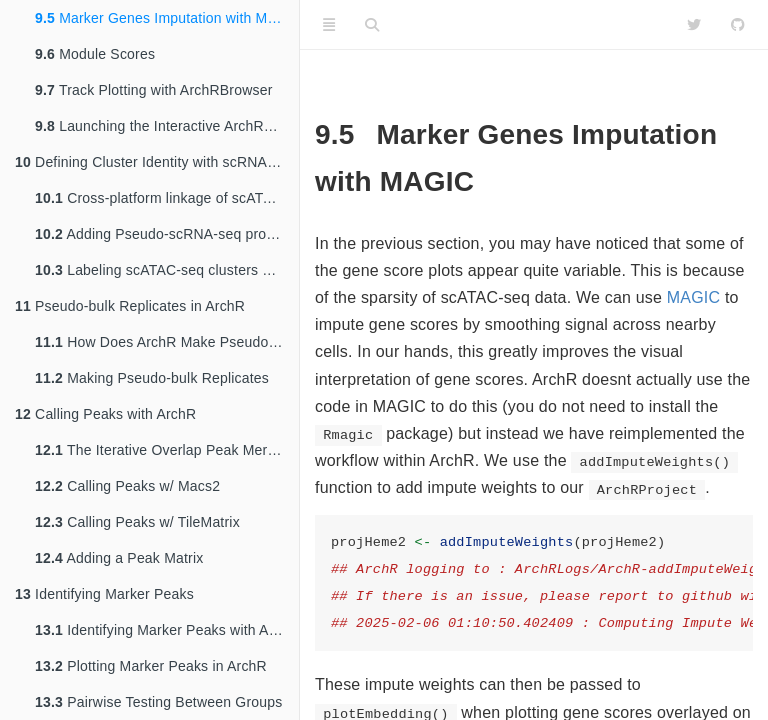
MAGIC (693, 297)
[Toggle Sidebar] (329, 25)
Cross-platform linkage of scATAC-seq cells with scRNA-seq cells (167, 198)
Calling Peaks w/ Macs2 (127, 486)
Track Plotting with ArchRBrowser (154, 90)
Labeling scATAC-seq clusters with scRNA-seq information (167, 270)
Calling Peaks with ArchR (105, 414)
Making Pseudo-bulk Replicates (152, 378)
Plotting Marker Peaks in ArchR (151, 666)
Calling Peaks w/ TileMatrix (137, 522)
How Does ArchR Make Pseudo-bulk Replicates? (167, 342)
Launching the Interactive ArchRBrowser (167, 126)
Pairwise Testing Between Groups (158, 702)
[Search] (372, 25)
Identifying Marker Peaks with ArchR (167, 630)
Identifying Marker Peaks (104, 594)
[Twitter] (694, 25)
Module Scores (95, 54)
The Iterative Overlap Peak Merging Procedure (167, 450)
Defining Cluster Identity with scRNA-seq (155, 162)
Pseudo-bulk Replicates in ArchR (130, 306)
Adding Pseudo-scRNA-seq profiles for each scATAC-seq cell (167, 234)
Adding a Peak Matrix (119, 558)
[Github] (738, 25)
